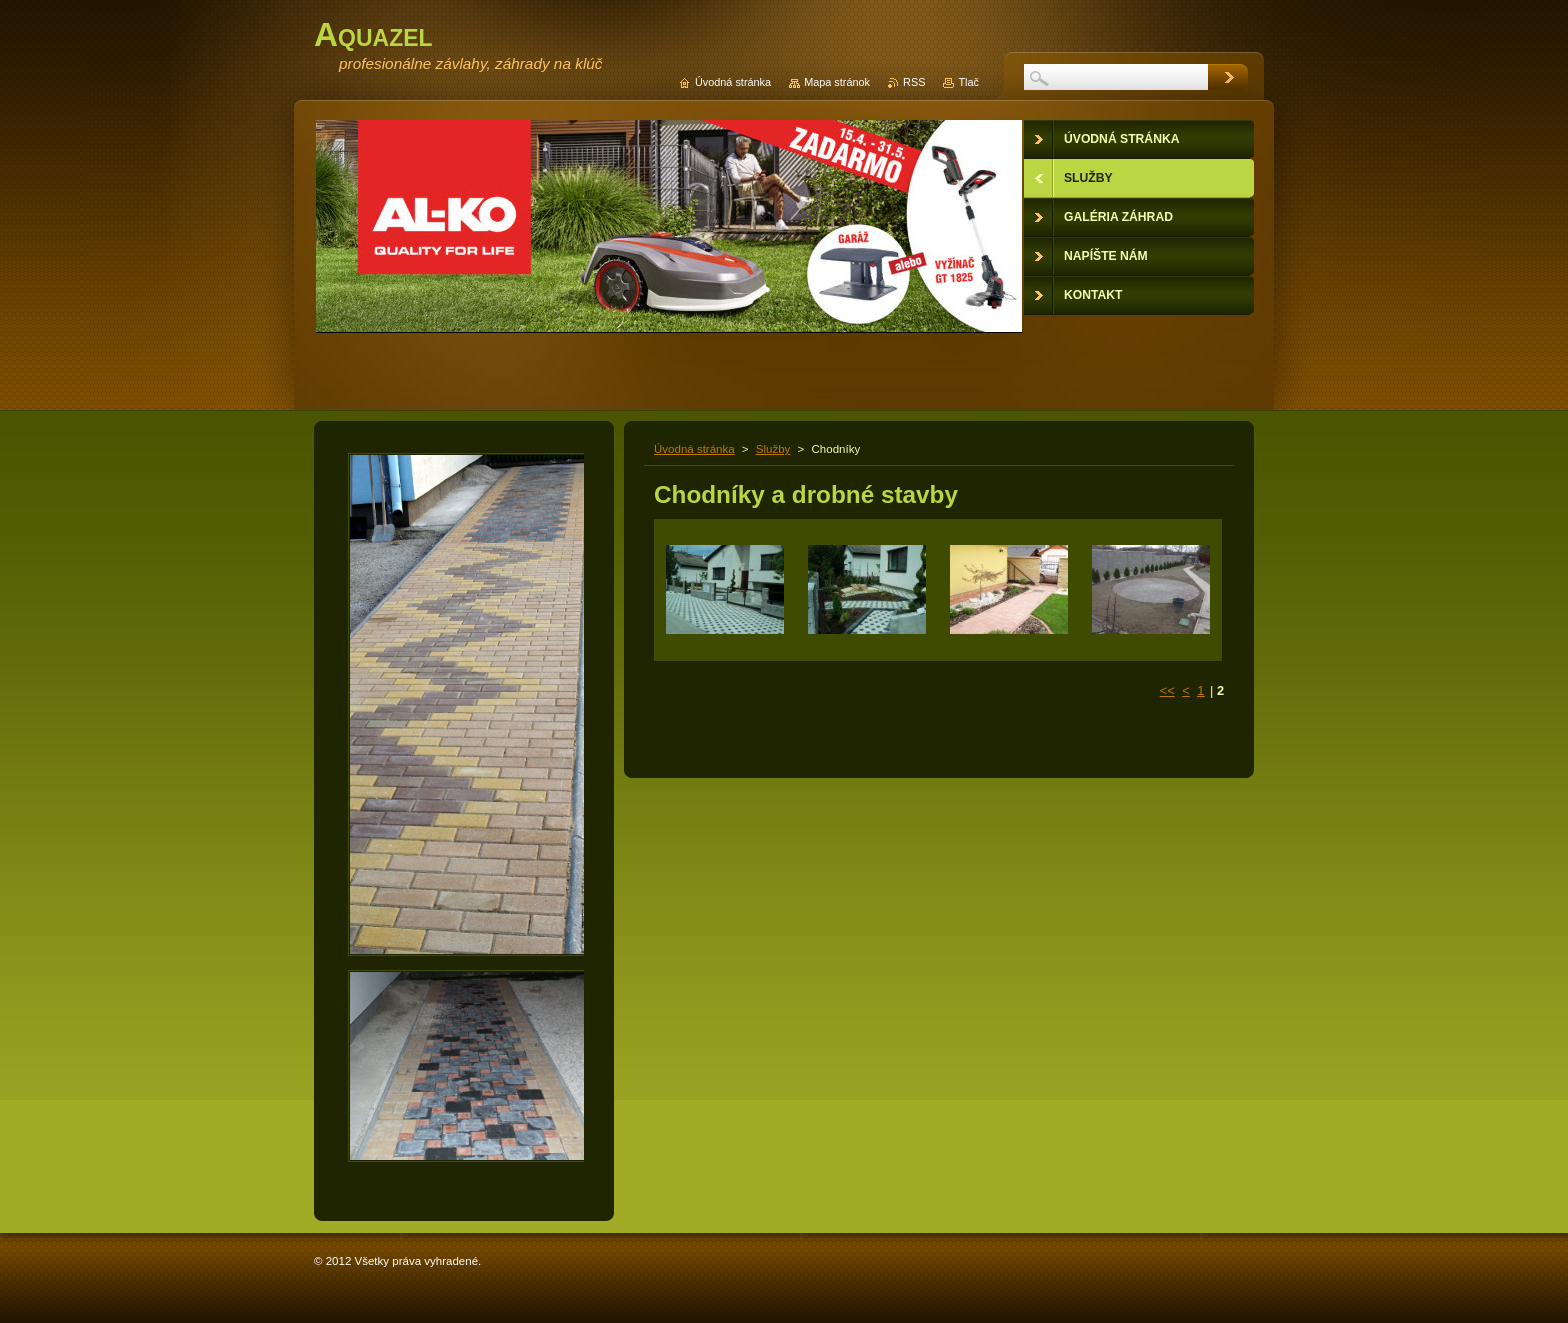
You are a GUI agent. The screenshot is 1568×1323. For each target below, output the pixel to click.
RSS (914, 82)
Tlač (968, 82)
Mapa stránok (837, 82)
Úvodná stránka (694, 449)
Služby (773, 449)
